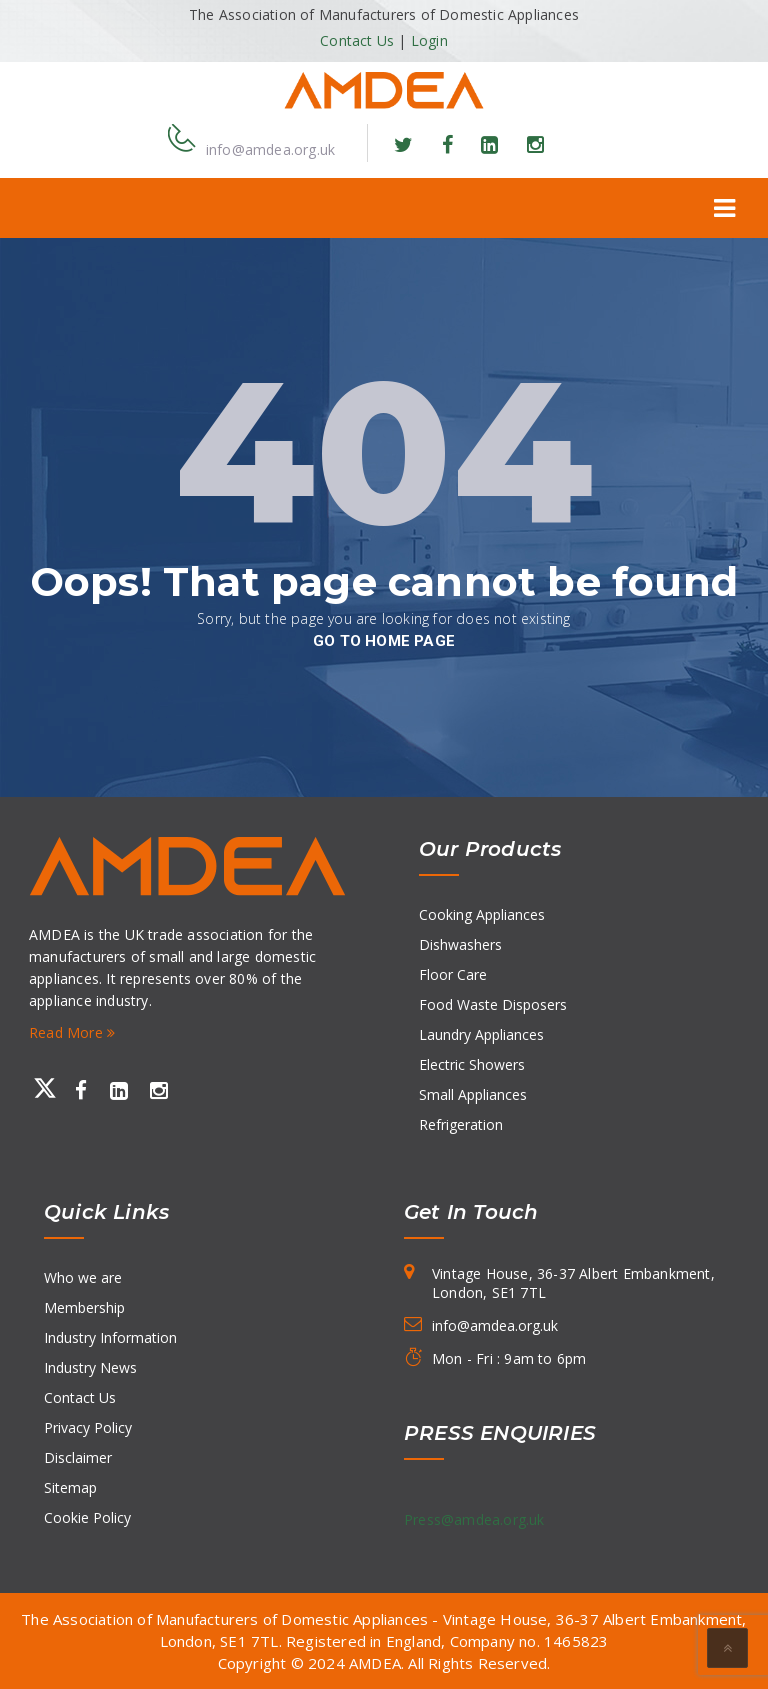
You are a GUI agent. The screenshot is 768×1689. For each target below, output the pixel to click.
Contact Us (357, 40)
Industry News (90, 1367)
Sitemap (70, 1487)
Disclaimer (78, 1457)
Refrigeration (461, 1124)
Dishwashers (460, 944)
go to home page (384, 641)
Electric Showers (472, 1064)
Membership (84, 1307)
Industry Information (110, 1337)
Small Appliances (473, 1094)
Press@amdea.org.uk (474, 1519)
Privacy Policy (88, 1427)
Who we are (83, 1277)
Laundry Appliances (481, 1034)
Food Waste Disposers (493, 1004)
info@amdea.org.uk (270, 149)
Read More (72, 1032)
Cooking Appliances (482, 914)
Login (429, 40)
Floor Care (453, 974)
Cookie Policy (87, 1517)
